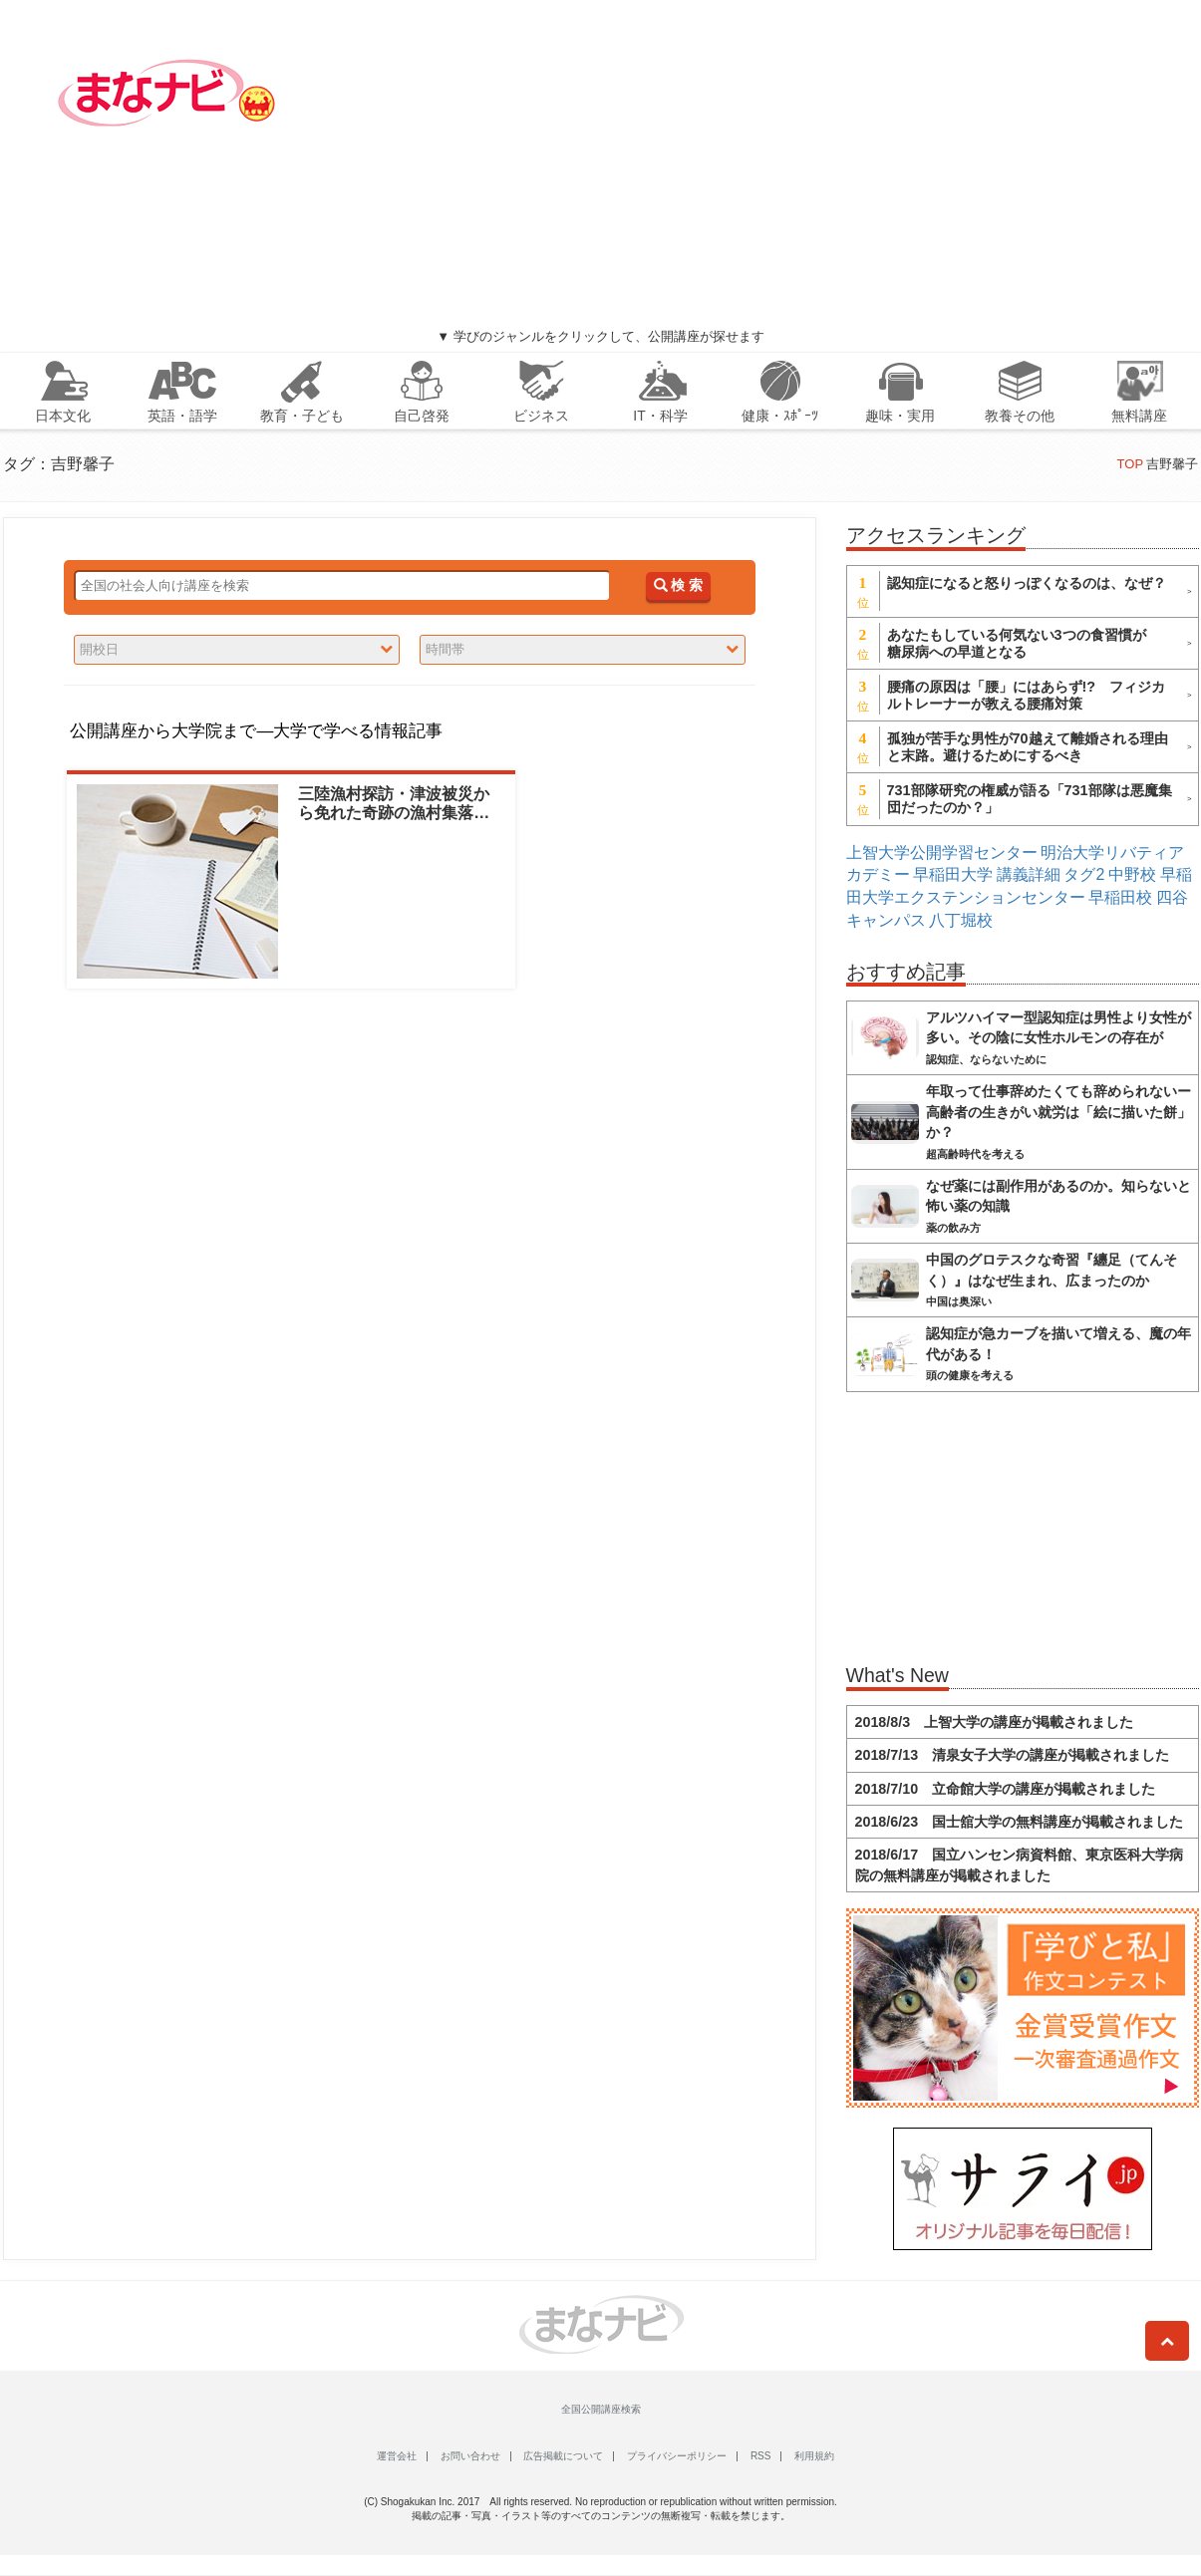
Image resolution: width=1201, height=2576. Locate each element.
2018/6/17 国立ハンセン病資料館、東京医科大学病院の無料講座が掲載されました (1019, 1864)
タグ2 (1083, 874)
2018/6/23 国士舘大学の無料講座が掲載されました (1019, 1822)
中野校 (1132, 874)
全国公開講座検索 (601, 2409)
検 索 (678, 585)
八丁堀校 (961, 920)
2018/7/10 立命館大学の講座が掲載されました (1005, 1789)
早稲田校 (1120, 897)
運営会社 (397, 2455)
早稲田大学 (953, 874)
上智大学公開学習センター (942, 852)
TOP (1130, 463)
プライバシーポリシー (677, 2455)
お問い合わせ (470, 2455)
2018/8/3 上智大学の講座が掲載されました (994, 1722)
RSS (761, 2455)
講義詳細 (1028, 874)
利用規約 (814, 2455)
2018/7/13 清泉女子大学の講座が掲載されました (1012, 1755)
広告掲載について (563, 2455)
